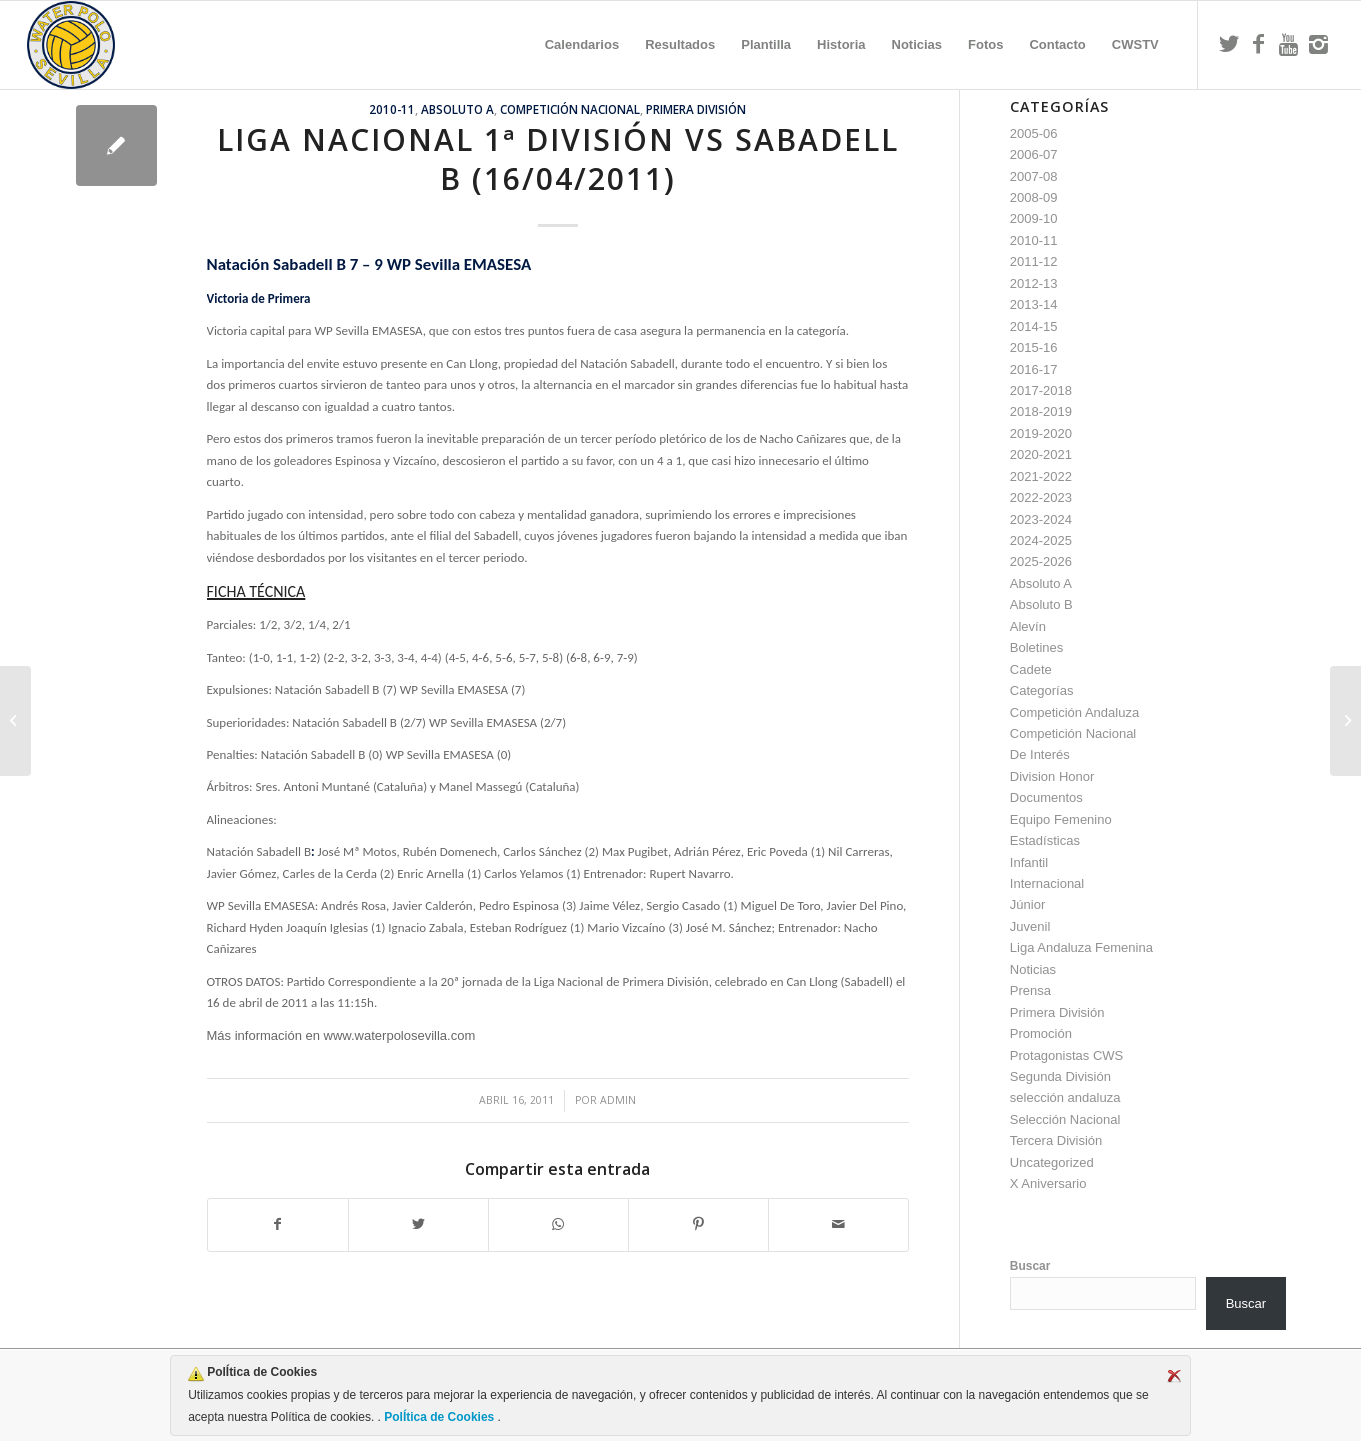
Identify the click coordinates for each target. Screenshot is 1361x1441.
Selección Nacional (1065, 1119)
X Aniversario (1048, 1183)
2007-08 (1034, 176)
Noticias (1033, 969)
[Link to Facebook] (1259, 44)
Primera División (696, 109)
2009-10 (1034, 218)
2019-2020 (1041, 433)
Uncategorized (1052, 1162)
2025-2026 (1041, 561)
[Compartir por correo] (838, 1224)
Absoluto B (1041, 604)
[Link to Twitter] (1229, 44)
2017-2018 (1041, 390)
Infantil (1029, 862)
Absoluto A (457, 109)
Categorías (1042, 690)
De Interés (1040, 754)
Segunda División (1060, 1076)
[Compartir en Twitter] (418, 1224)
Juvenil (1030, 926)
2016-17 (1034, 369)
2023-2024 (1041, 519)
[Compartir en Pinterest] (698, 1224)
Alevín (1028, 626)
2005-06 (1034, 133)
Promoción (1041, 1033)
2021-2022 (1041, 476)
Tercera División (1056, 1140)
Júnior (1027, 904)
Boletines (1036, 647)
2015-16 (1034, 347)
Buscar (1030, 1266)
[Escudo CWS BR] (71, 45)
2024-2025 (1041, 540)
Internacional (1047, 883)
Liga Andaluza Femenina (1081, 947)
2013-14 (1034, 304)
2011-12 (1034, 261)
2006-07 (1034, 154)
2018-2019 (1041, 411)
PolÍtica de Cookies (439, 1417)
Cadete (1031, 669)
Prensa (1030, 990)
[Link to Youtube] (1289, 44)
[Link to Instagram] (1319, 44)
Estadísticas (1045, 840)
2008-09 (1034, 197)
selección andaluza (1065, 1097)
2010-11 (392, 109)
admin (618, 1100)
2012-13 (1034, 283)
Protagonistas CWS (1066, 1055)
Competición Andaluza (1074, 712)
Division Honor (1052, 776)
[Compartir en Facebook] (278, 1224)
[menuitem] (582, 45)
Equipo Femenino (1061, 819)
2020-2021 (1041, 454)
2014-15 (1034, 326)
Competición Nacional (570, 109)
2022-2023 (1041, 497)
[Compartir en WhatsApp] (558, 1224)
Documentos (1046, 797)
